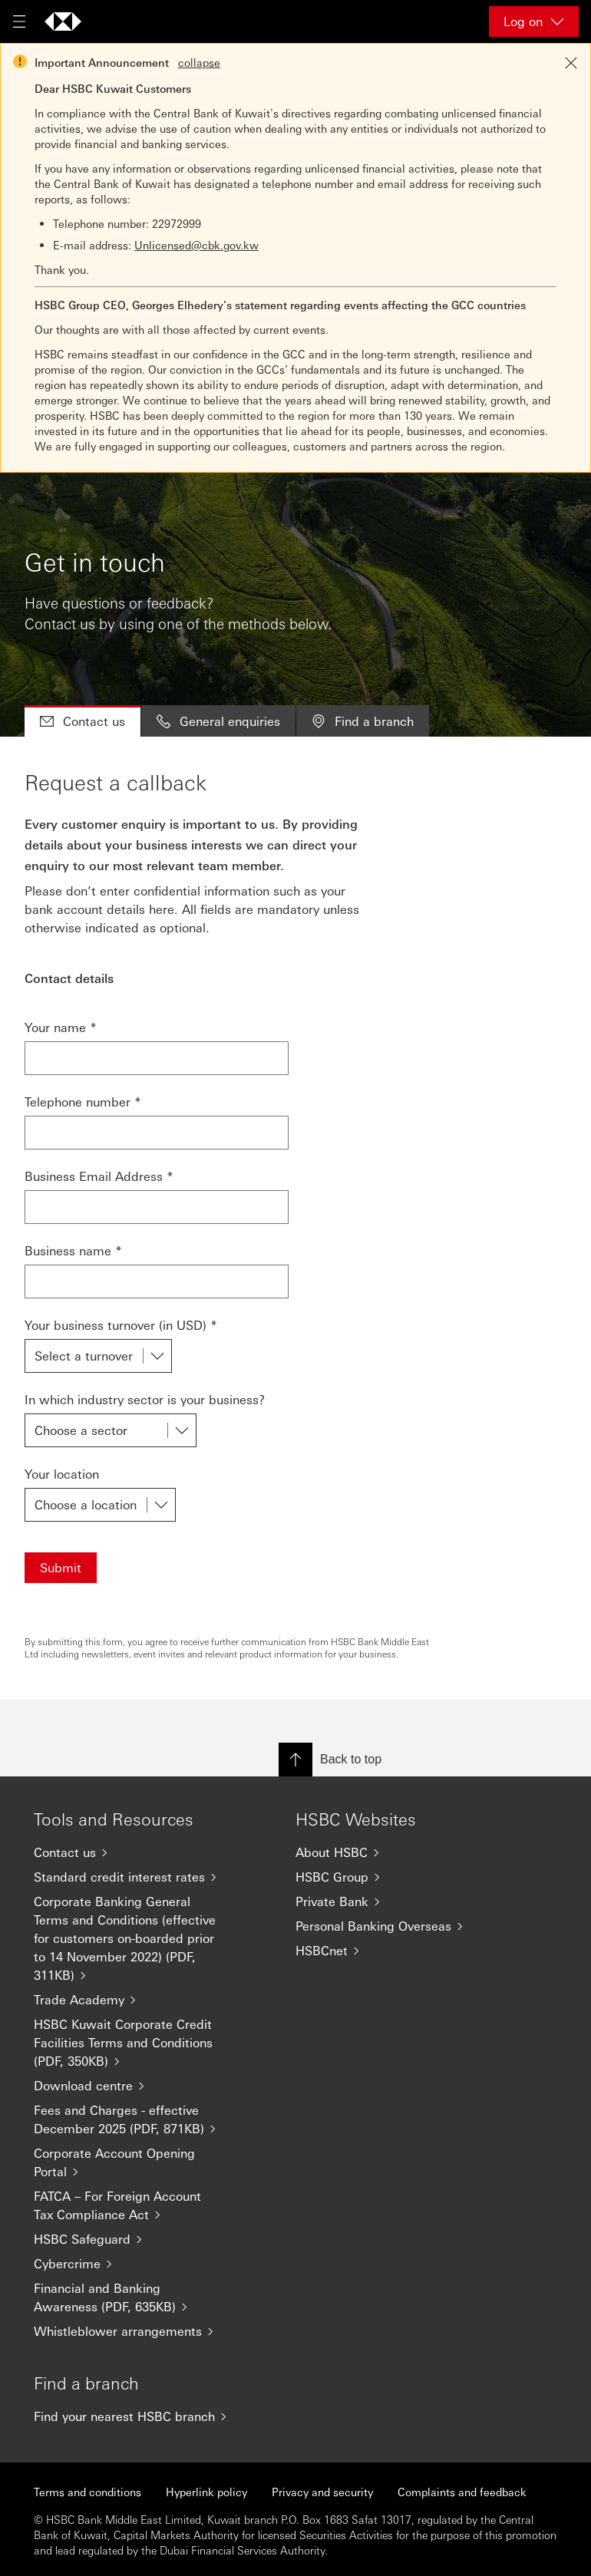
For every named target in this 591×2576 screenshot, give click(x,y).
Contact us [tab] (82, 721)
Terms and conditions (87, 2491)
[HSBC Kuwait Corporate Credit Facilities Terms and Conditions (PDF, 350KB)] (134, 2042)
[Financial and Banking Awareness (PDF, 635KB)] (134, 2297)
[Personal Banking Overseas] (396, 1926)
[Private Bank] (396, 1901)
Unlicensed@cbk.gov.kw (196, 245)
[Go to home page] (63, 21)
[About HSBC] (396, 1852)
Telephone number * (83, 1101)
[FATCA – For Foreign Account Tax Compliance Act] (134, 2205)
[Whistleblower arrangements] (134, 2331)
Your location (62, 1474)
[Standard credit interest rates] (134, 1877)
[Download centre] (134, 2085)
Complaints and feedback (462, 2491)
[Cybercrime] (134, 2263)
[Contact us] (134, 1852)
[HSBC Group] (396, 1877)
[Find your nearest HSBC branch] (134, 2416)
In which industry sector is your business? (145, 1399)
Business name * (73, 1250)
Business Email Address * (99, 1176)
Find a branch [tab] (363, 721)
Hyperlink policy (206, 2491)
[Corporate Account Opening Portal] (134, 2162)
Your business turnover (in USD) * (121, 1325)
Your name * (61, 1027)
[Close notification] (571, 62)
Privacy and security (322, 2491)
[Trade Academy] (134, 2000)
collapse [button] (199, 62)
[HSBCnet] (396, 1950)
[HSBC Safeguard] (134, 2239)
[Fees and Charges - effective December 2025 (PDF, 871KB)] (134, 2119)
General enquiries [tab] (218, 721)
